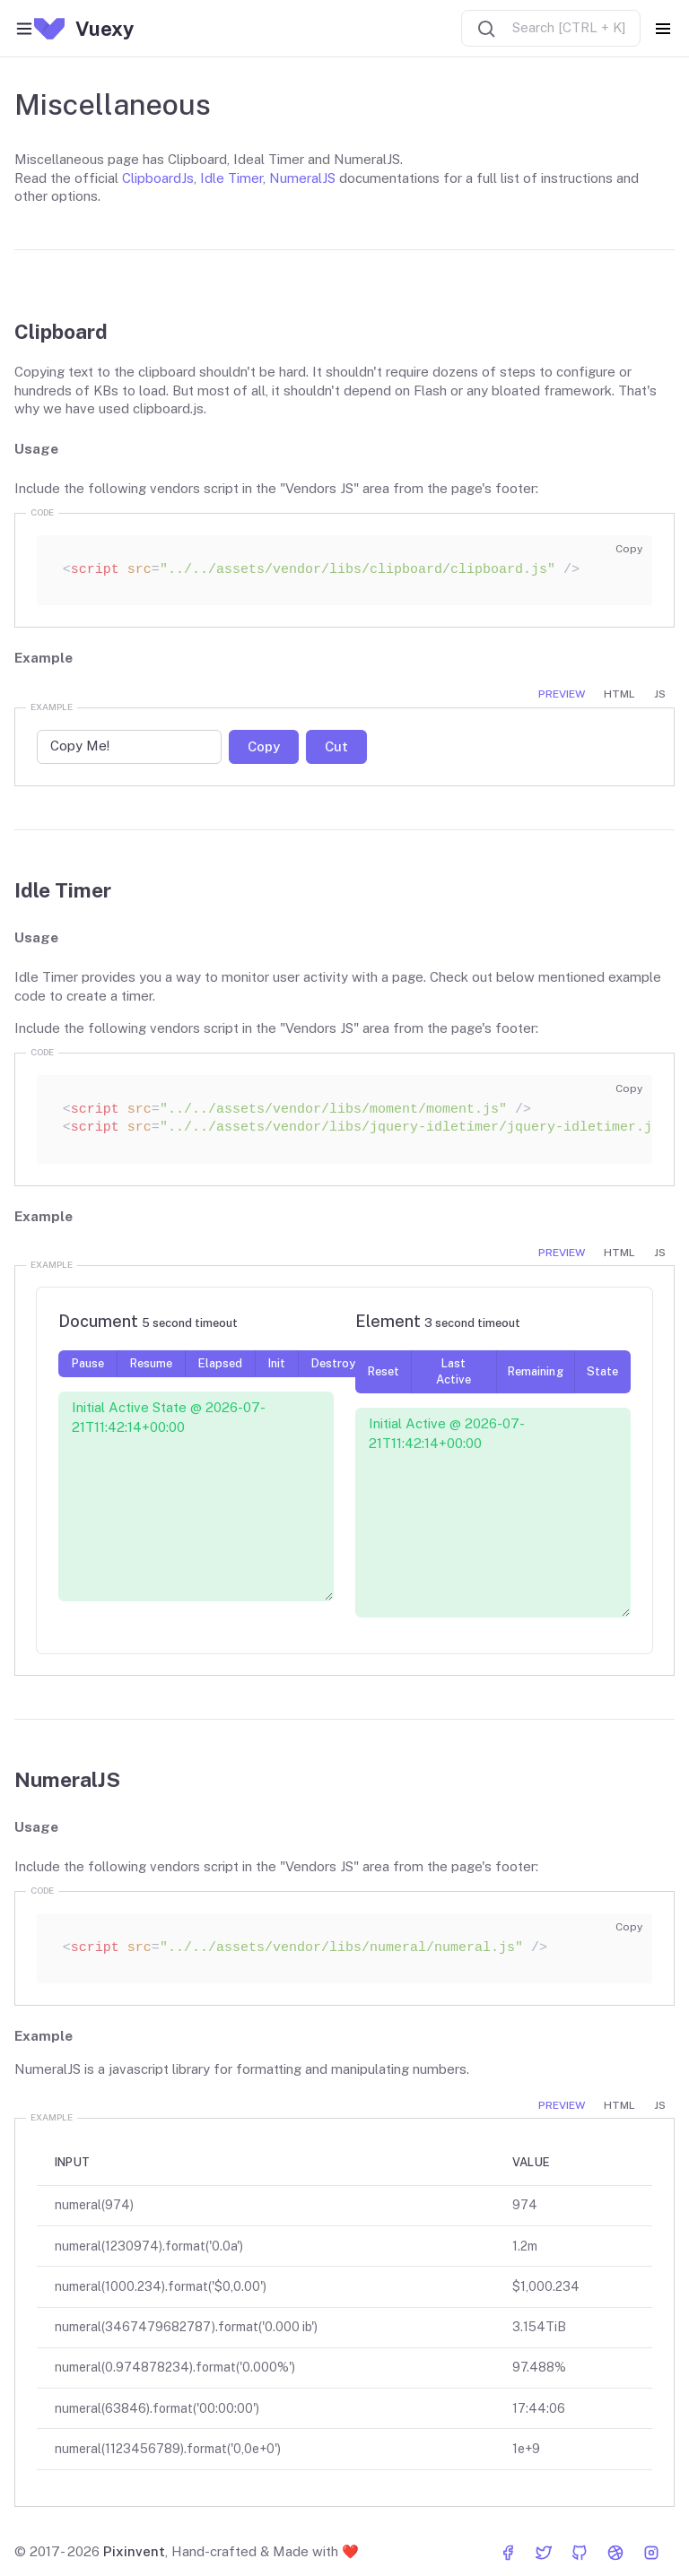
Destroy (333, 1363)
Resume (151, 1363)
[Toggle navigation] (663, 28)
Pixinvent (134, 2551)
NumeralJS (302, 178)
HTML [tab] (619, 694)
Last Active (453, 1371)
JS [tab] (660, 694)
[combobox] (550, 28)
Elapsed (220, 1363)
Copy (628, 548)
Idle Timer (231, 178)
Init (276, 1363)
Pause (88, 1363)
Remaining (535, 1371)
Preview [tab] (561, 694)
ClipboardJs (158, 178)
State (602, 1371)
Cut (336, 745)
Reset (383, 1371)
